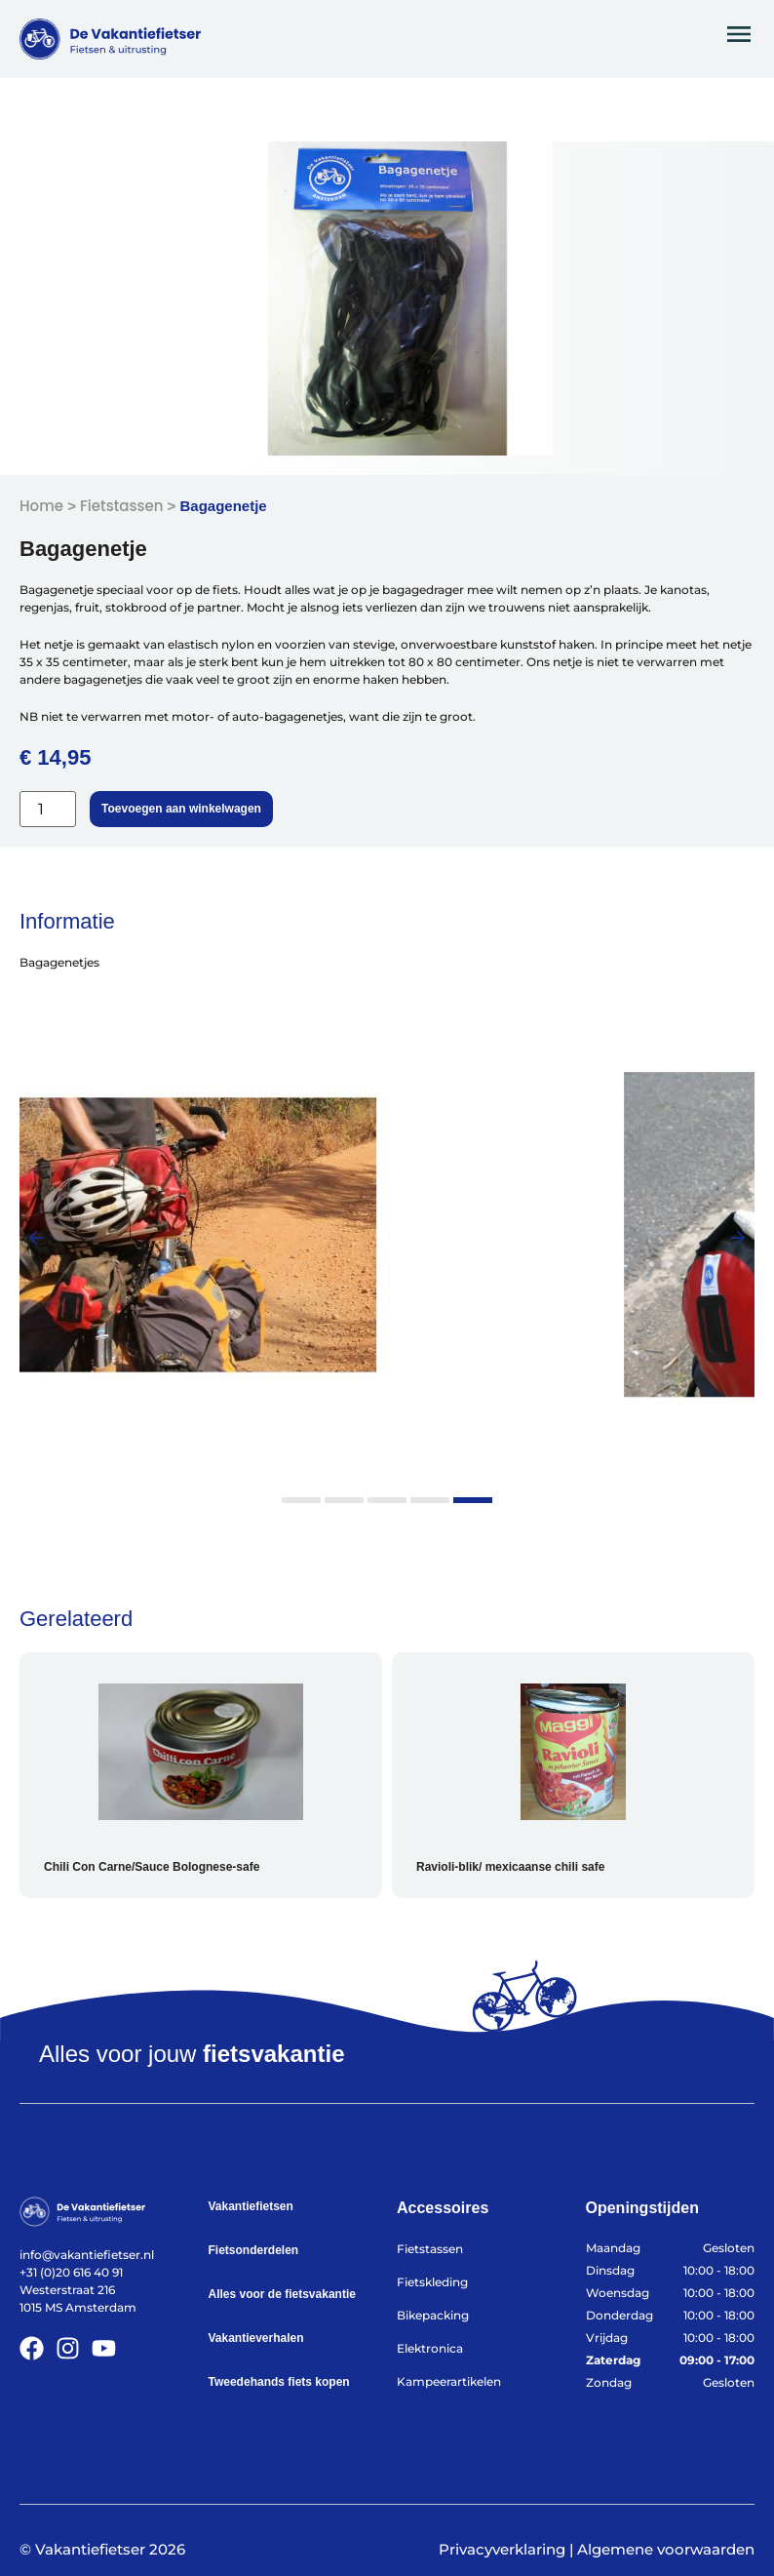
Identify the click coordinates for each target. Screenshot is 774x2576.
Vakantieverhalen (256, 2338)
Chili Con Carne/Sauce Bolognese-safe (151, 1867)
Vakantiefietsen (251, 2206)
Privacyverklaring (502, 2549)
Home (41, 505)
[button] (36, 1238)
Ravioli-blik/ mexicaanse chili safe (510, 1867)
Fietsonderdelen (254, 2250)
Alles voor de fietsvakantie (282, 2294)
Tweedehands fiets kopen (279, 2382)
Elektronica (430, 2348)
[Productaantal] (47, 809)
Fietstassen (121, 505)
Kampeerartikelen (449, 2381)
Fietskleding (432, 2282)
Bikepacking (433, 2315)
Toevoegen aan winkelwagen (181, 808)
